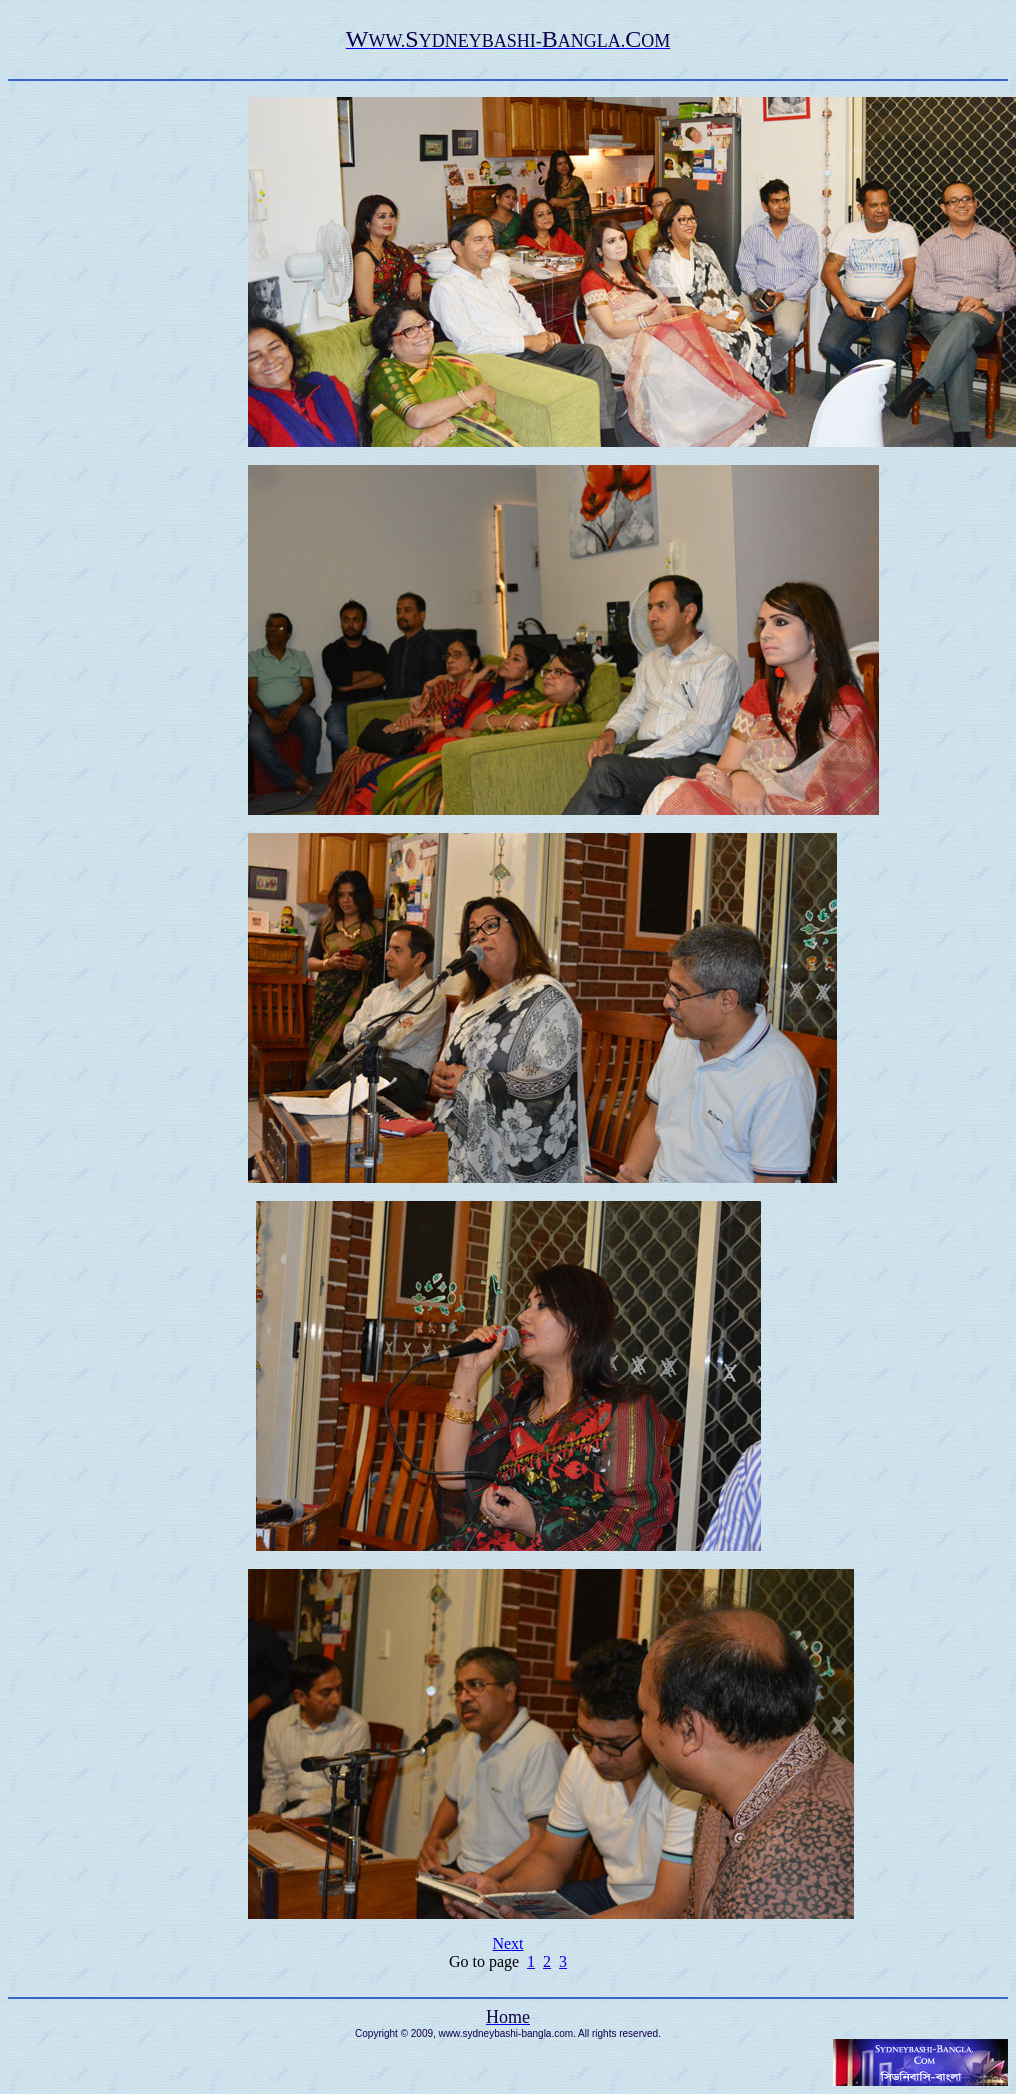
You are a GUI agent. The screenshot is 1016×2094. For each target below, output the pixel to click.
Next (507, 1943)
